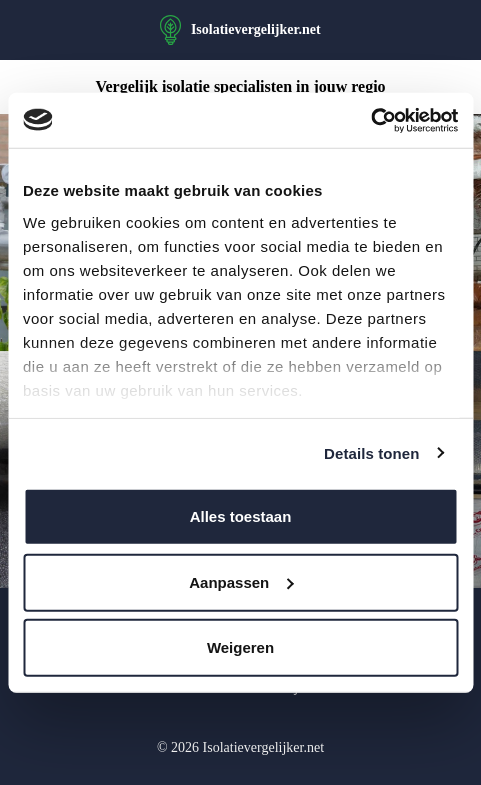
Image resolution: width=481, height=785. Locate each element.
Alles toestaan (241, 516)
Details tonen (371, 452)
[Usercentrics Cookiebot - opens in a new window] (370, 120)
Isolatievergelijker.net (256, 29)
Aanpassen (241, 581)
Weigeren (240, 647)
